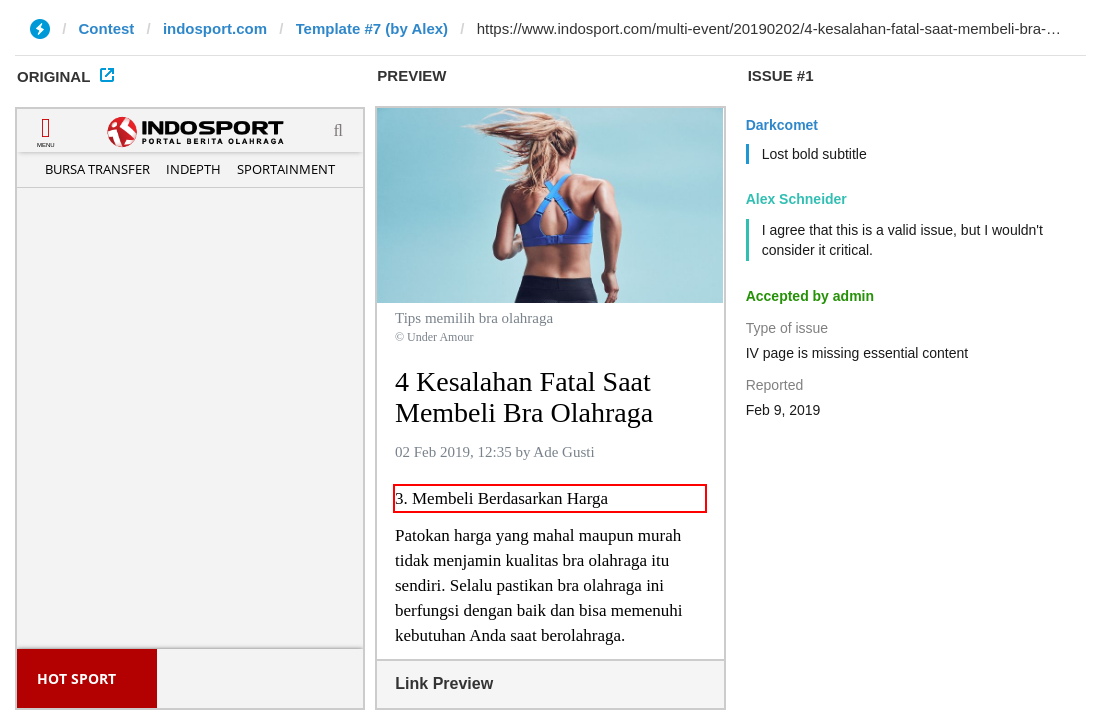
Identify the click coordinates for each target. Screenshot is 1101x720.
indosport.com (215, 28)
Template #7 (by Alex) (372, 28)
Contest (107, 28)
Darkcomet (782, 125)
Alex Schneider (796, 199)
